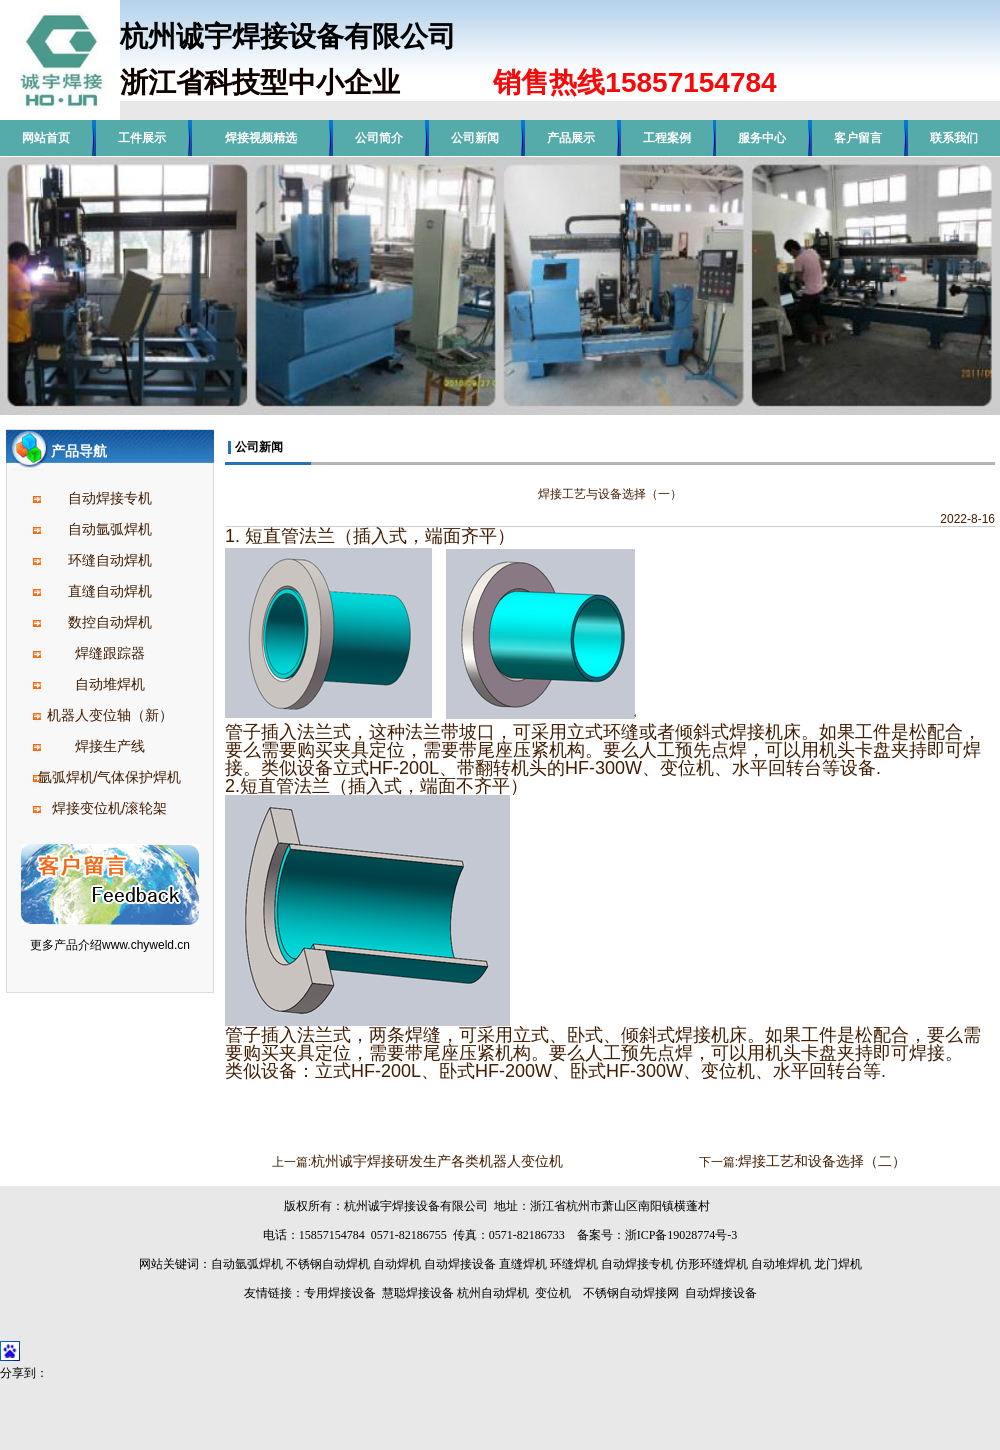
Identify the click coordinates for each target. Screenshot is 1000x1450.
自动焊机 (397, 1264)
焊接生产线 (110, 746)
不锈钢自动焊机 (328, 1264)
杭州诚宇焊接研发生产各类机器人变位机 (437, 1161)
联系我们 (954, 138)
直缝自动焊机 (110, 591)
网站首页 (46, 138)
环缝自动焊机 (110, 560)
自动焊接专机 (110, 498)
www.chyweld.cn (146, 945)
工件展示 (142, 138)
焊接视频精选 (261, 138)
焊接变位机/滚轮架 (110, 808)
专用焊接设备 (340, 1293)
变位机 (553, 1293)
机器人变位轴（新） (110, 715)
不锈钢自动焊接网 (631, 1293)
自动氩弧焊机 (110, 529)
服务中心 (762, 138)
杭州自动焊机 (493, 1293)
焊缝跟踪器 (110, 653)
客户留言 (858, 138)
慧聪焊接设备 (416, 1293)
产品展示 (571, 138)
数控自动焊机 (110, 622)
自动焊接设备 (460, 1264)
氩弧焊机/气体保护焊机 (110, 777)
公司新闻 (475, 138)
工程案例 (667, 138)
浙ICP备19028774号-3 (681, 1235)
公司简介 (379, 138)
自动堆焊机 (110, 684)
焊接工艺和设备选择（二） (822, 1161)
